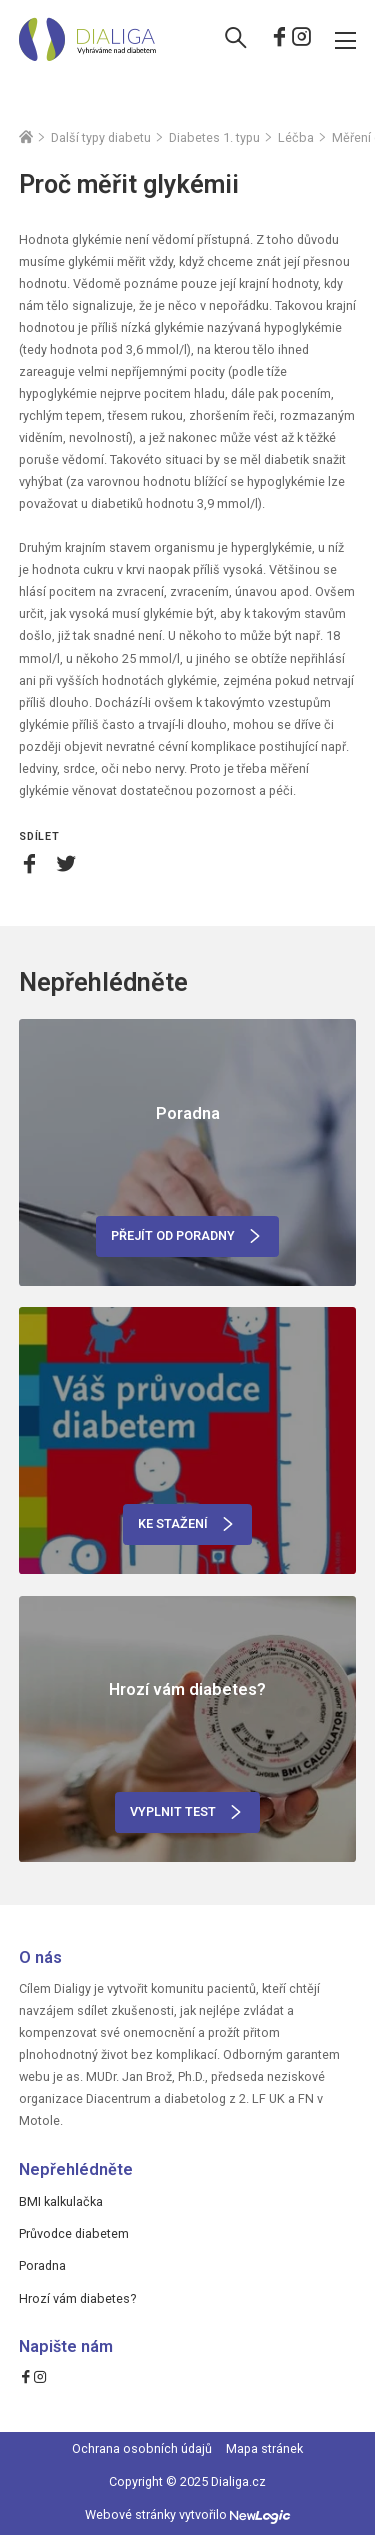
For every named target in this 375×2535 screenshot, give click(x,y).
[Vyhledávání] (236, 40)
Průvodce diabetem (74, 2233)
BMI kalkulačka (61, 2201)
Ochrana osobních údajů (142, 2448)
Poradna (42, 2265)
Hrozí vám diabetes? (77, 2298)
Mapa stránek (264, 2448)
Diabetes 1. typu (214, 138)
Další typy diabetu (101, 138)
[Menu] (346, 39)
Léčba (296, 138)
